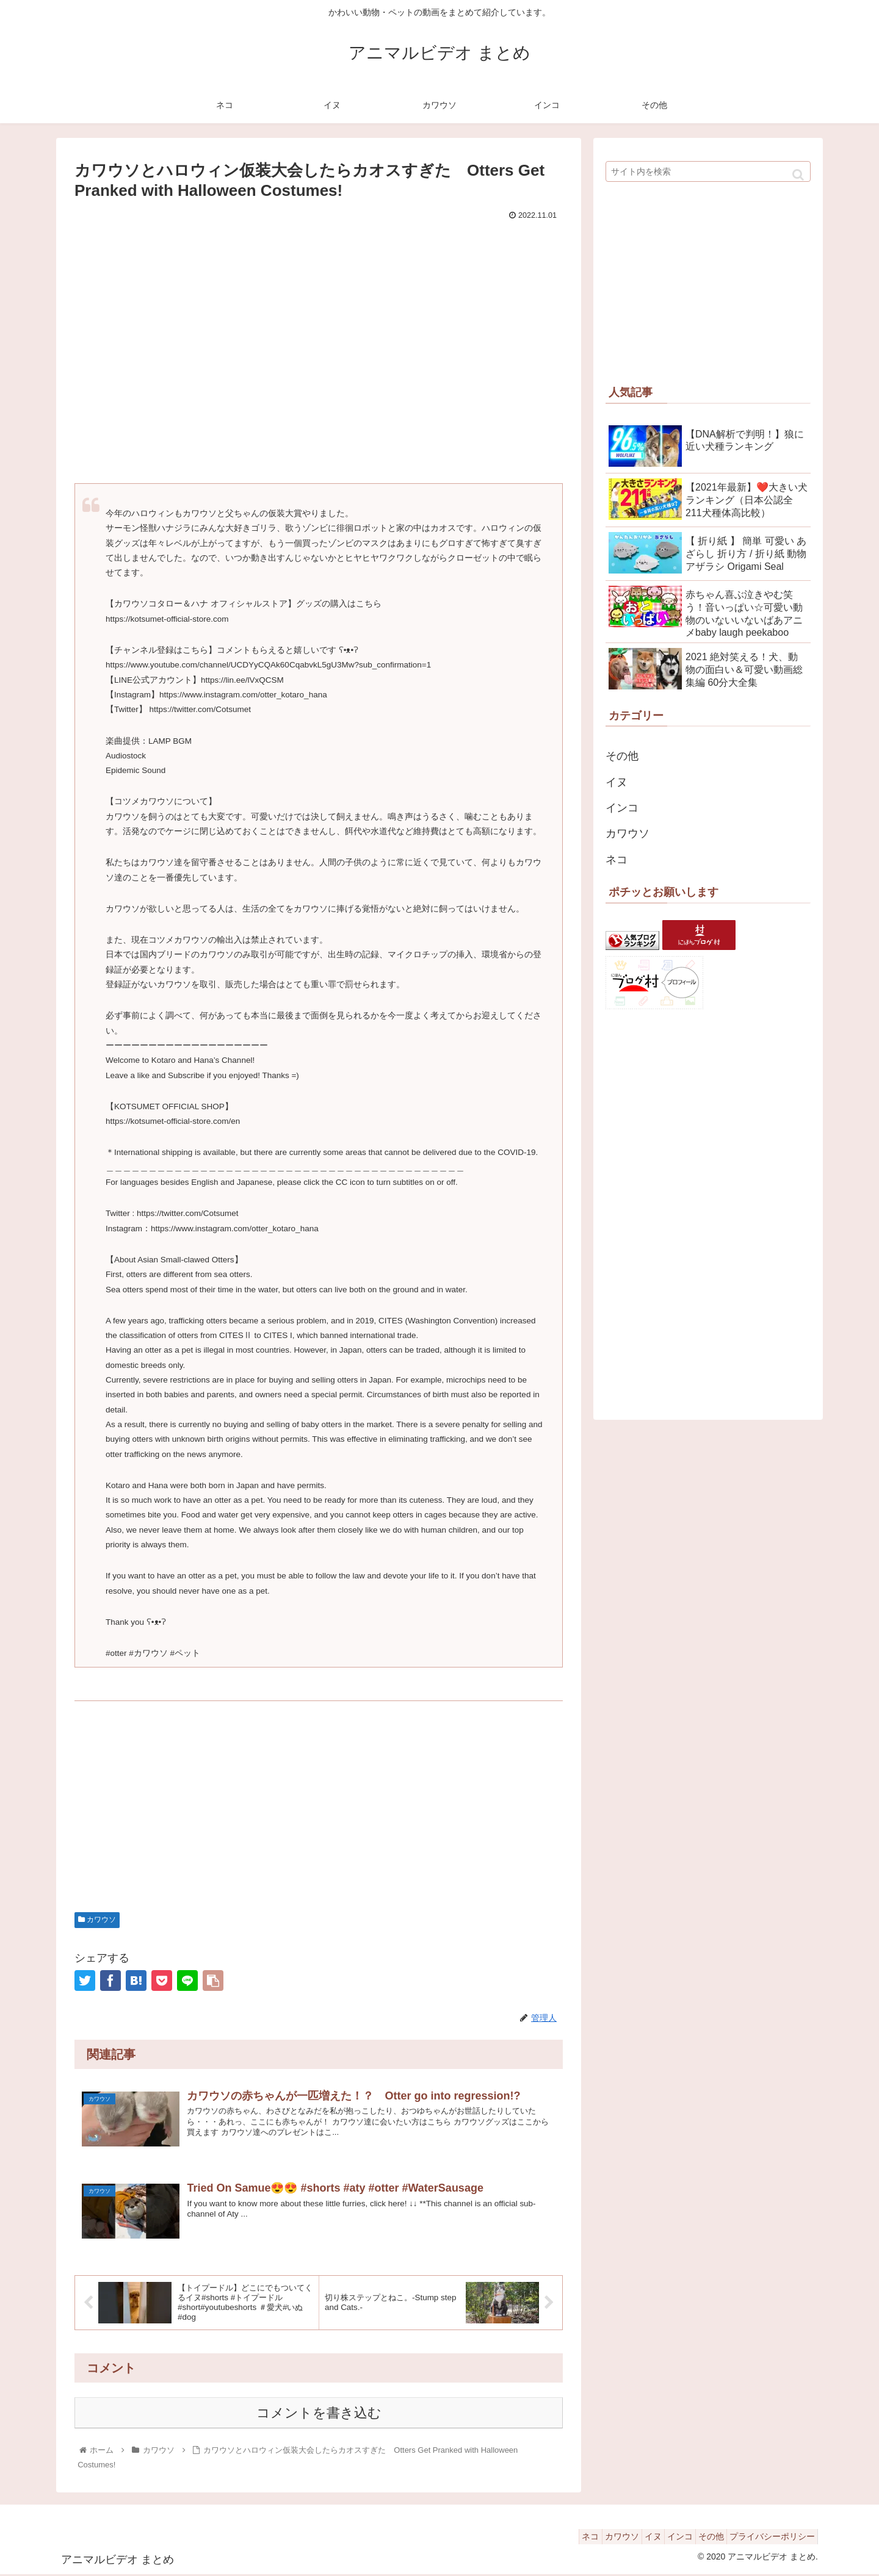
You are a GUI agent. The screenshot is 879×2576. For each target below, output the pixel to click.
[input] (708, 171)
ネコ (617, 860)
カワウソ (97, 1919)
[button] (798, 174)
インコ (622, 808)
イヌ (617, 782)
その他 (622, 756)
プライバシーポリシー (768, 2537)
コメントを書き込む (319, 2414)
